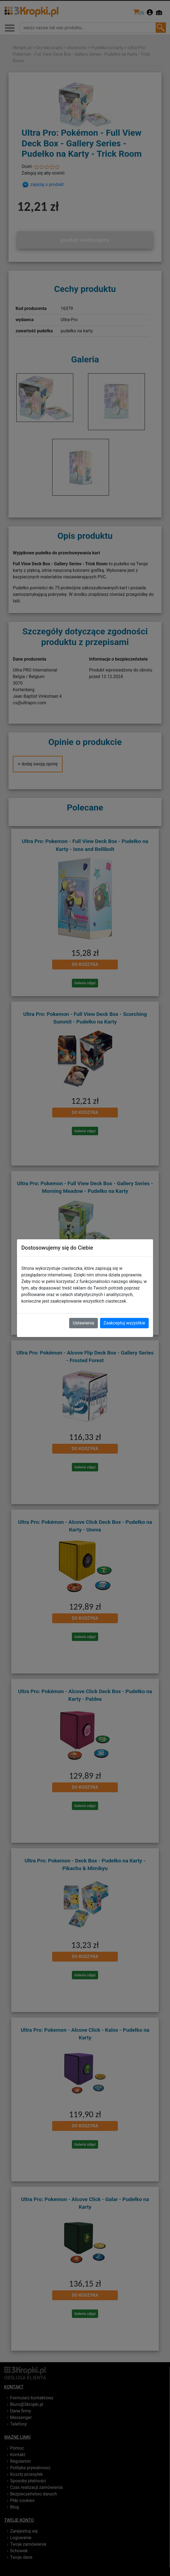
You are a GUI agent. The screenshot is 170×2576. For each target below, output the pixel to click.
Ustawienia (83, 1323)
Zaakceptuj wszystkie (124, 1323)
